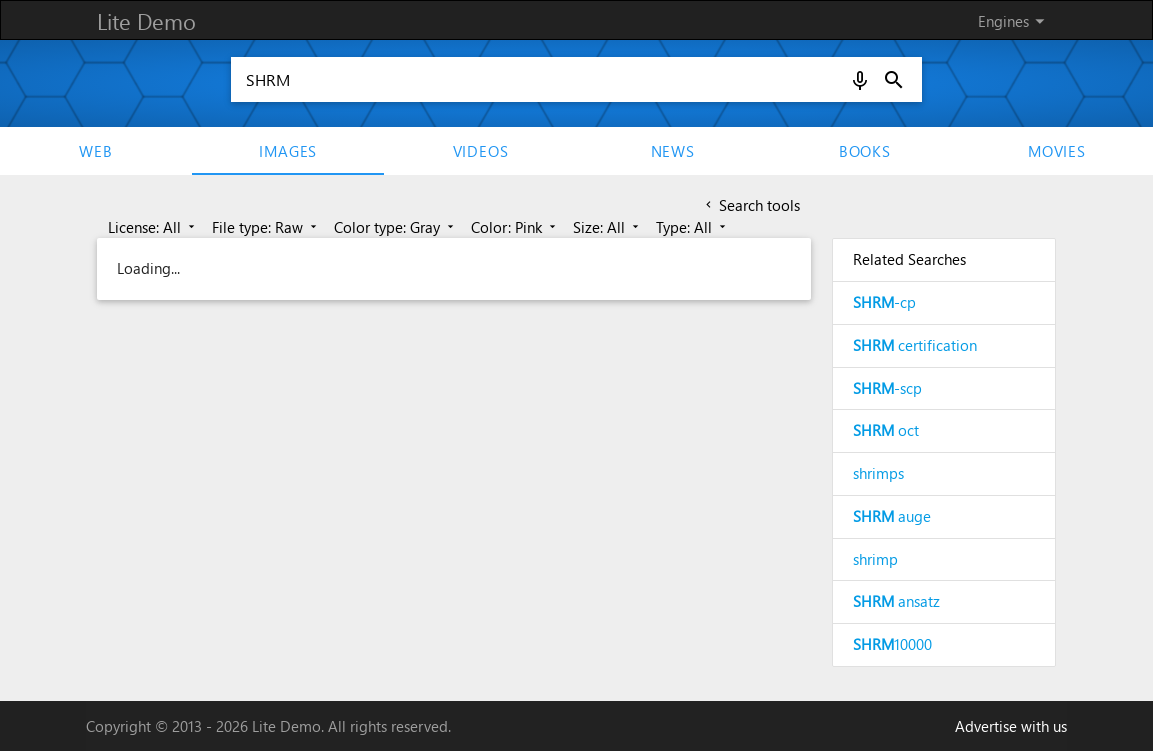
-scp (887, 388)
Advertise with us (1011, 726)
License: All (153, 227)
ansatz (896, 601)
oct (886, 430)
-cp (884, 302)
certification (915, 345)
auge (892, 516)
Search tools (751, 205)
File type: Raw (266, 227)
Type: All (692, 227)
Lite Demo (146, 21)
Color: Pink (515, 227)
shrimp (875, 559)
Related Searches (909, 259)
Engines (1014, 21)
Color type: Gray (395, 227)
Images (288, 151)
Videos (481, 151)
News (673, 151)
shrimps (878, 473)
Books (865, 151)
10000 (892, 644)
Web (95, 151)
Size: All (607, 227)
